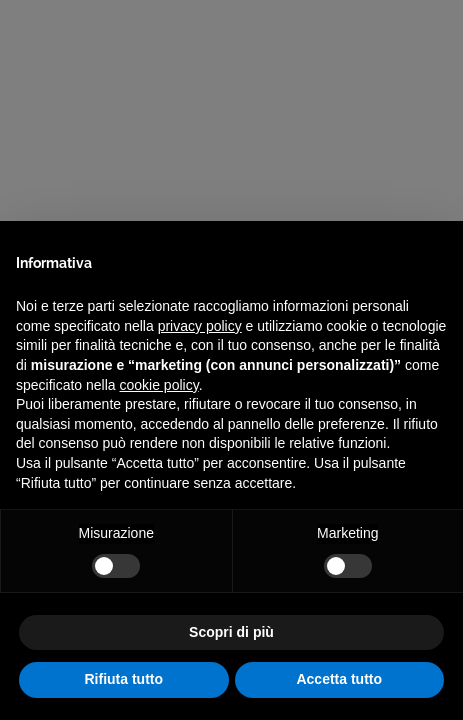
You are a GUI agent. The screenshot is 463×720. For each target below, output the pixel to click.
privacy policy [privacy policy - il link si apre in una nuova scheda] (200, 326)
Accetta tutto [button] (339, 679)
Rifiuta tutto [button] (123, 679)
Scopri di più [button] (231, 632)
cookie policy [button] (159, 385)
